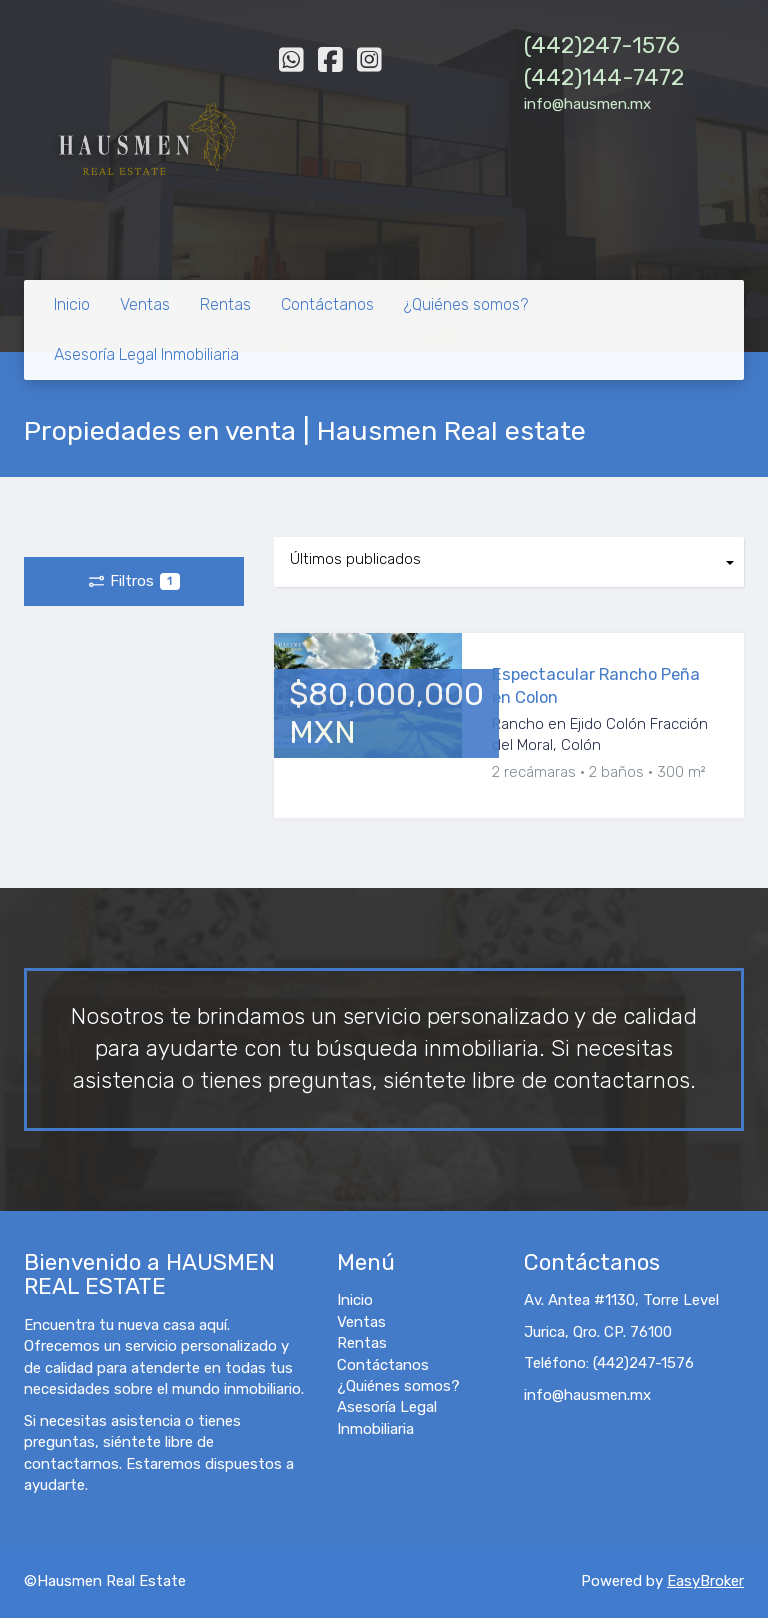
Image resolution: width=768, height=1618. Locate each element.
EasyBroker (705, 1581)
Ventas (145, 304)
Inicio (72, 304)
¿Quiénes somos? (466, 304)
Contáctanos (327, 304)
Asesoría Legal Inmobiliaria (146, 354)
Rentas (225, 304)
